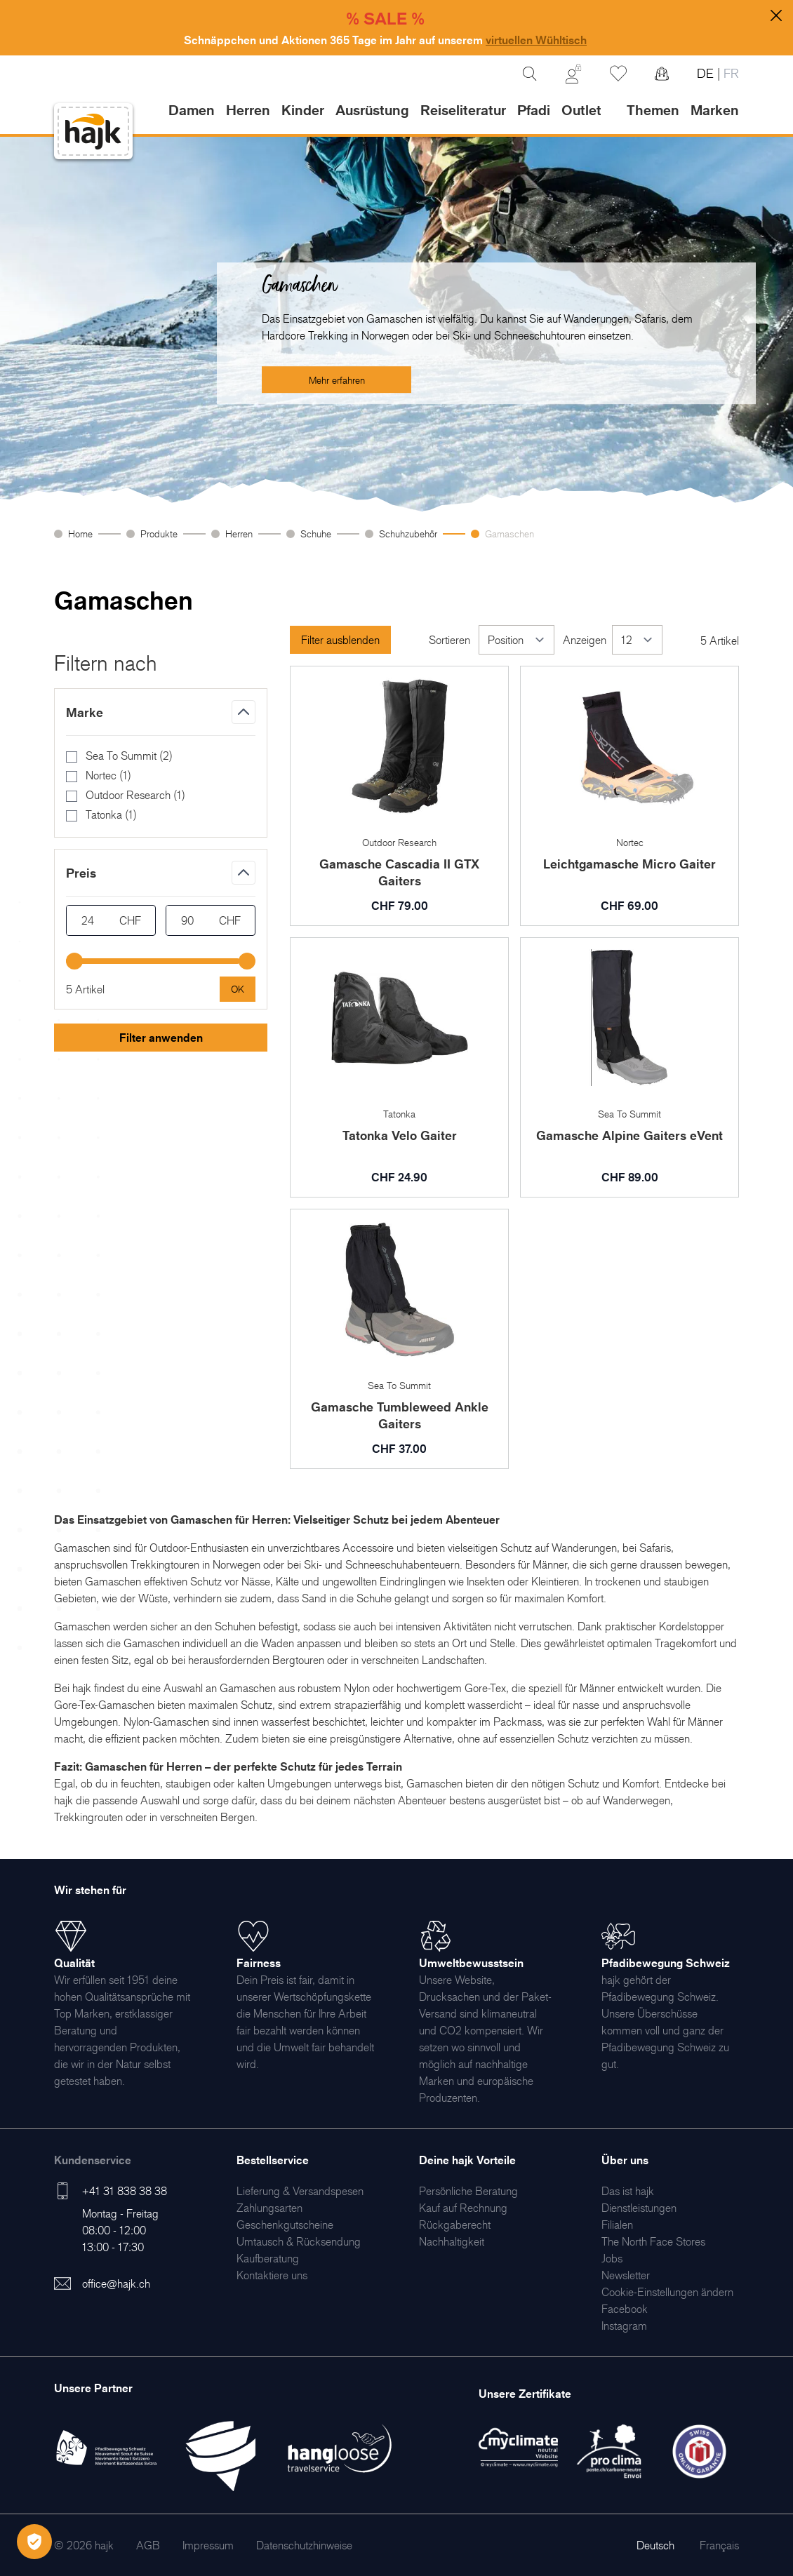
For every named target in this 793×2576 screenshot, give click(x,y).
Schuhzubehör (408, 533)
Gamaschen (509, 533)
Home (80, 533)
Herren (239, 533)
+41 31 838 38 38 (124, 2191)
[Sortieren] (516, 640)
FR (729, 73)
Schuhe (315, 533)
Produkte (159, 533)
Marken (715, 110)
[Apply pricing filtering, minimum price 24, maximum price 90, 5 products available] (237, 989)
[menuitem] (300, 2191)
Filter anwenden (161, 1038)
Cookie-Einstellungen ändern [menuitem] (667, 2292)
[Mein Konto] (573, 73)
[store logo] (93, 131)
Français (719, 2545)
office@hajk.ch (116, 2283)
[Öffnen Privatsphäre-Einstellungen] (34, 2541)
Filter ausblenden (340, 640)
